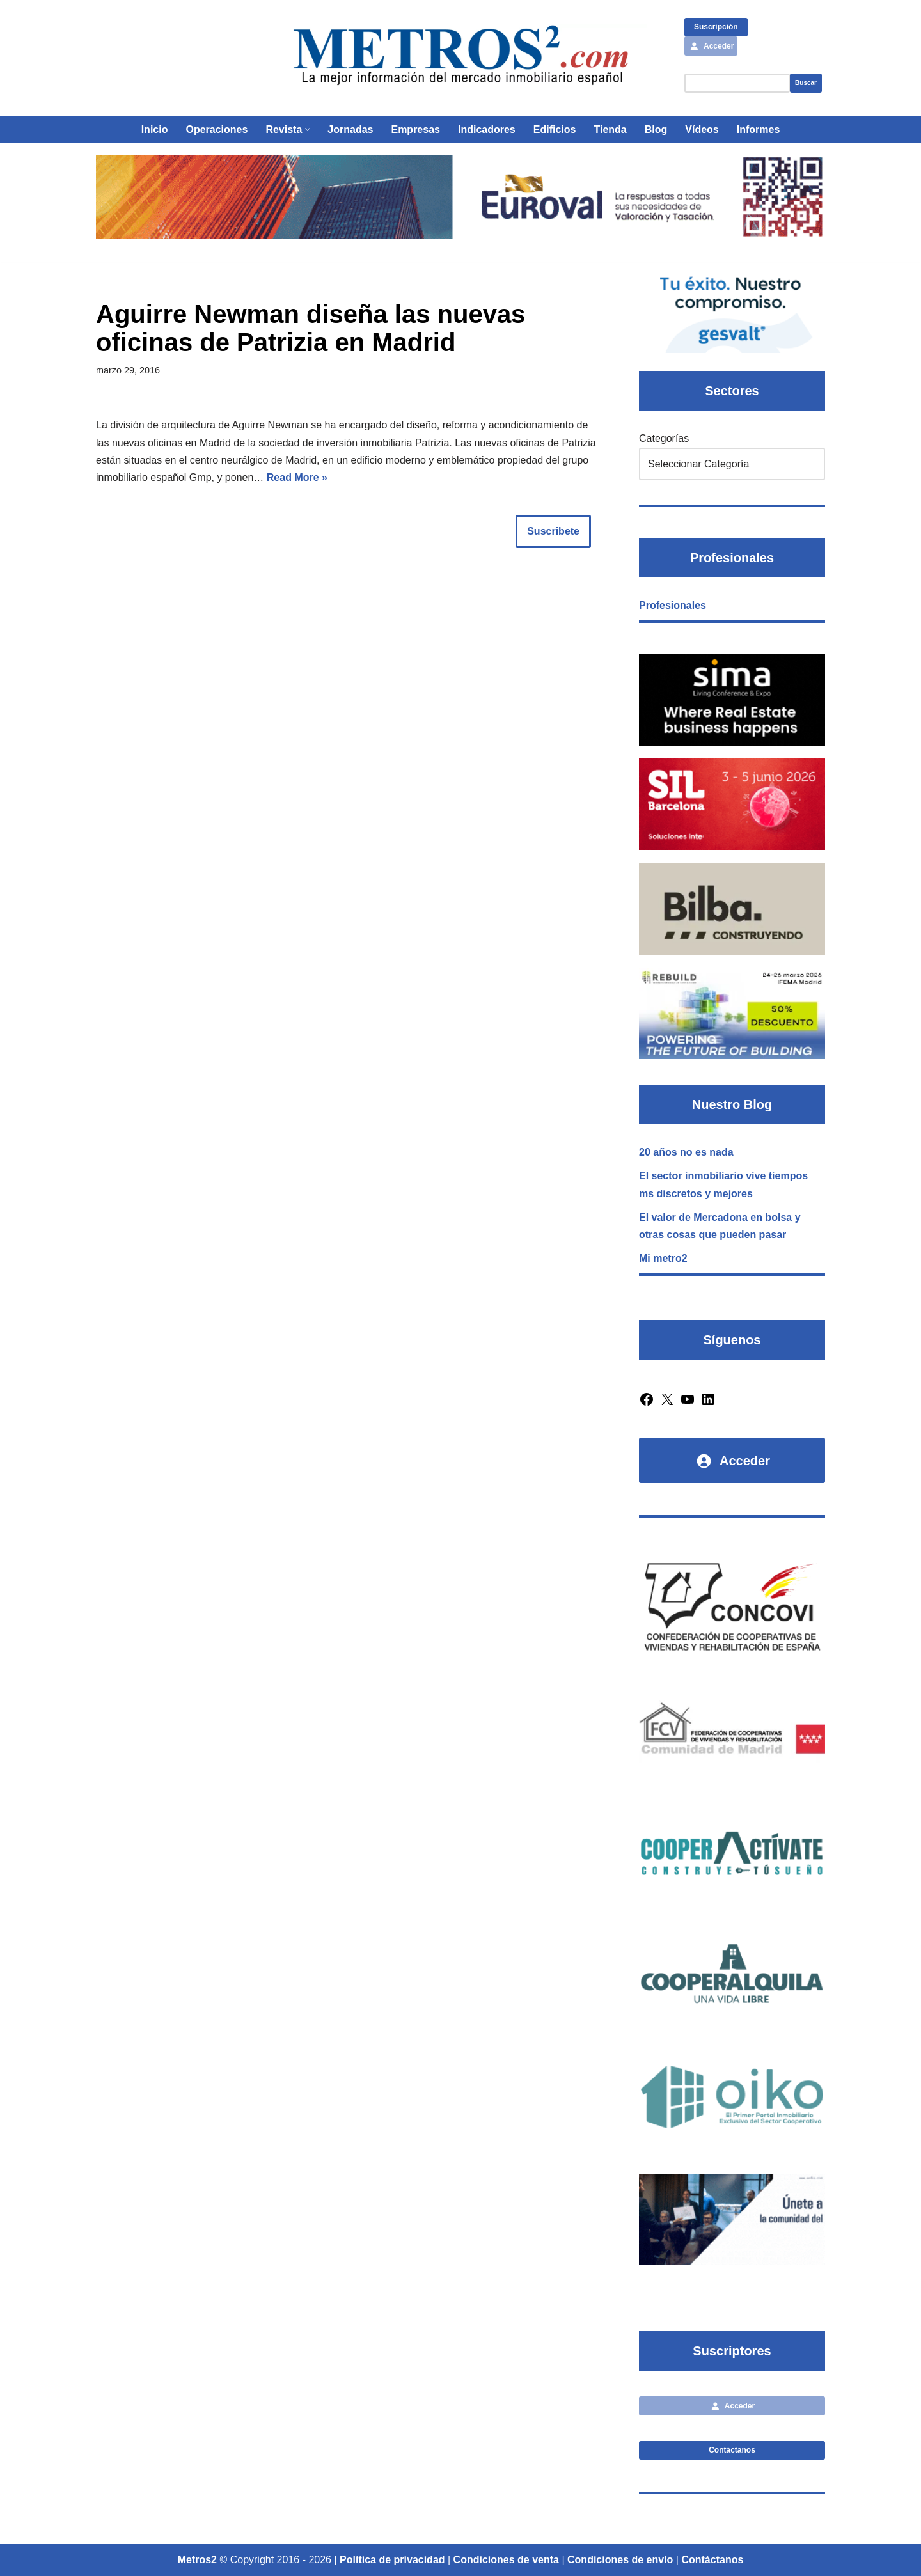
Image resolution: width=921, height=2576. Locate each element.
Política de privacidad (392, 2559)
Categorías (664, 438)
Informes (758, 129)
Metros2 (197, 2559)
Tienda (610, 129)
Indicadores (487, 129)
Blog (656, 129)
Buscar (806, 82)
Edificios (554, 129)
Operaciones (216, 129)
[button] (307, 129)
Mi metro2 (663, 1258)
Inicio (154, 129)
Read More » (297, 477)
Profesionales (672, 605)
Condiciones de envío (620, 2559)
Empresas (415, 129)
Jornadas (350, 129)
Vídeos (701, 129)
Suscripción (716, 26)
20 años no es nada (686, 1152)
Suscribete (553, 531)
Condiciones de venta (506, 2559)
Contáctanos (732, 2450)
